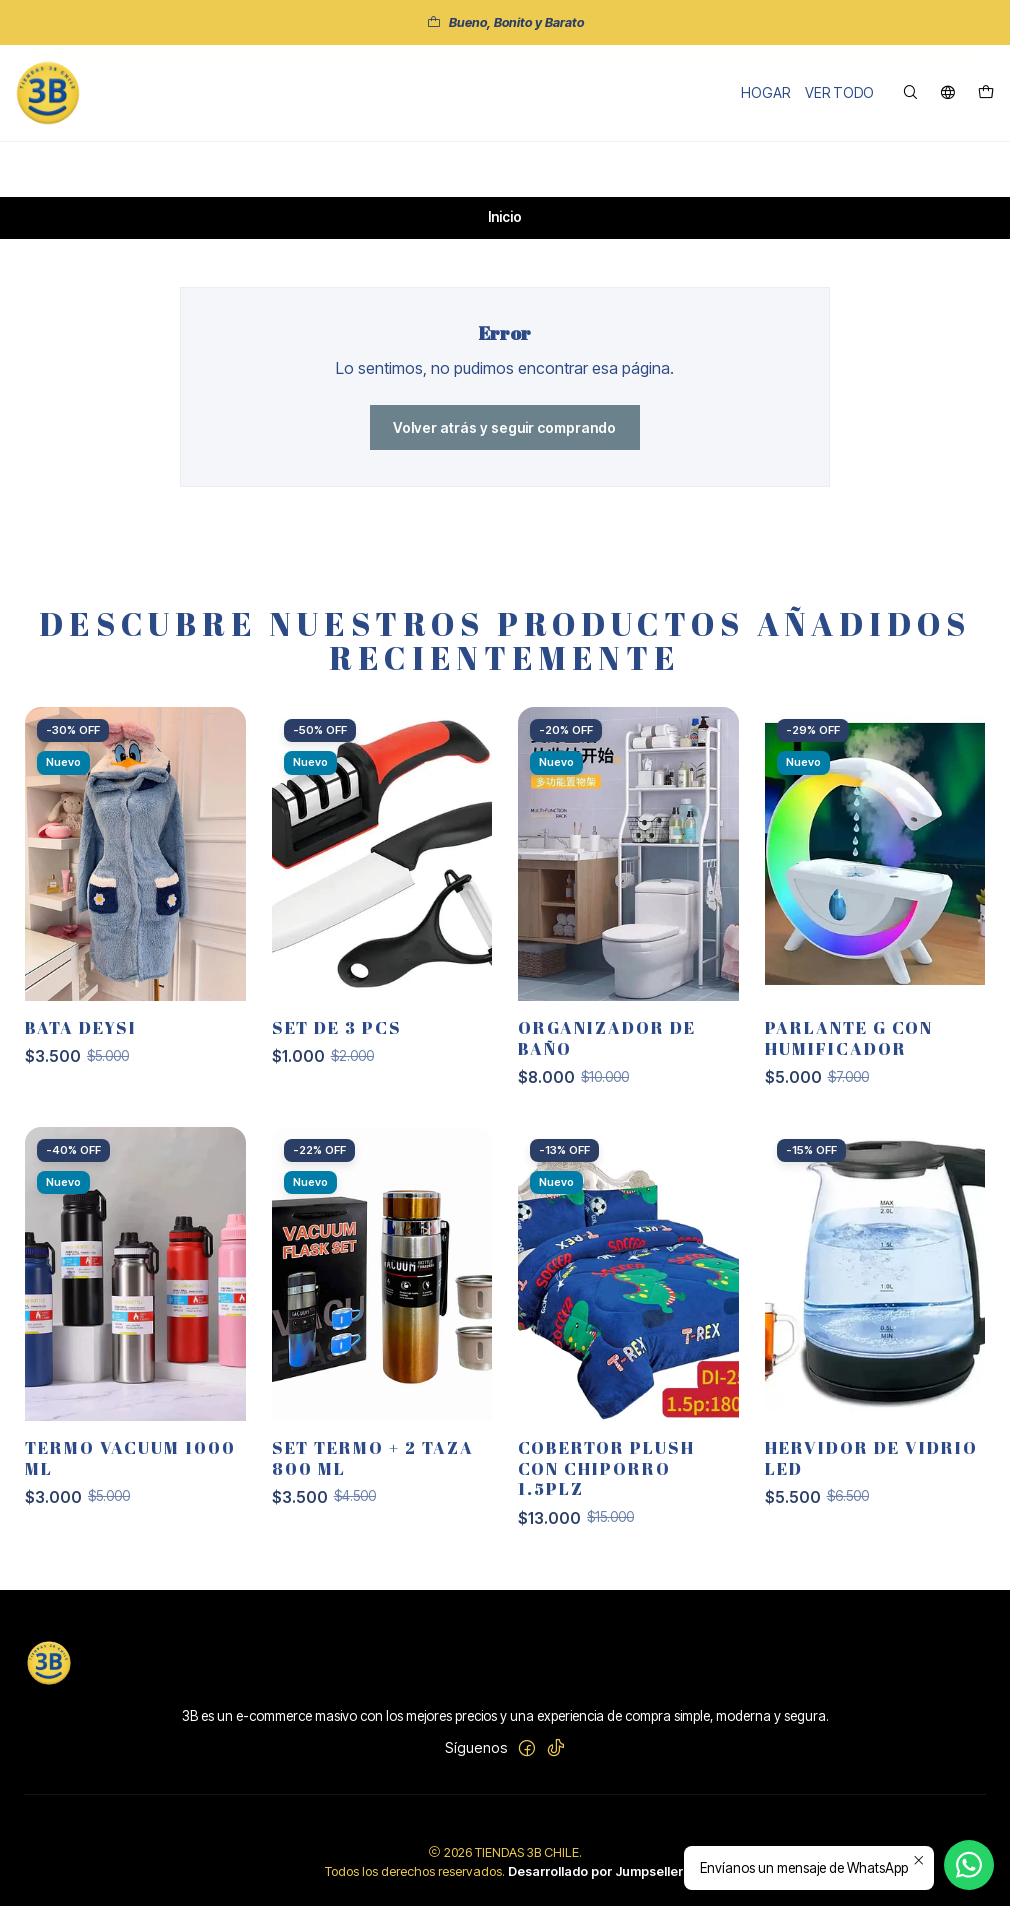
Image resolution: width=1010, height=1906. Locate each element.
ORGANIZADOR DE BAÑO (607, 1049)
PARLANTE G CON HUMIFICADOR (849, 1049)
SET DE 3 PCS (337, 1038)
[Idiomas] (948, 93)
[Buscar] (910, 93)
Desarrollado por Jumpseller (595, 1871)
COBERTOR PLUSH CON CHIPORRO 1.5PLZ (606, 1478)
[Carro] (986, 93)
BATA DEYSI (81, 1038)
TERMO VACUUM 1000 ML (130, 1468)
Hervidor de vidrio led (871, 1468)
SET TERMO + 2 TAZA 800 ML (373, 1468)
